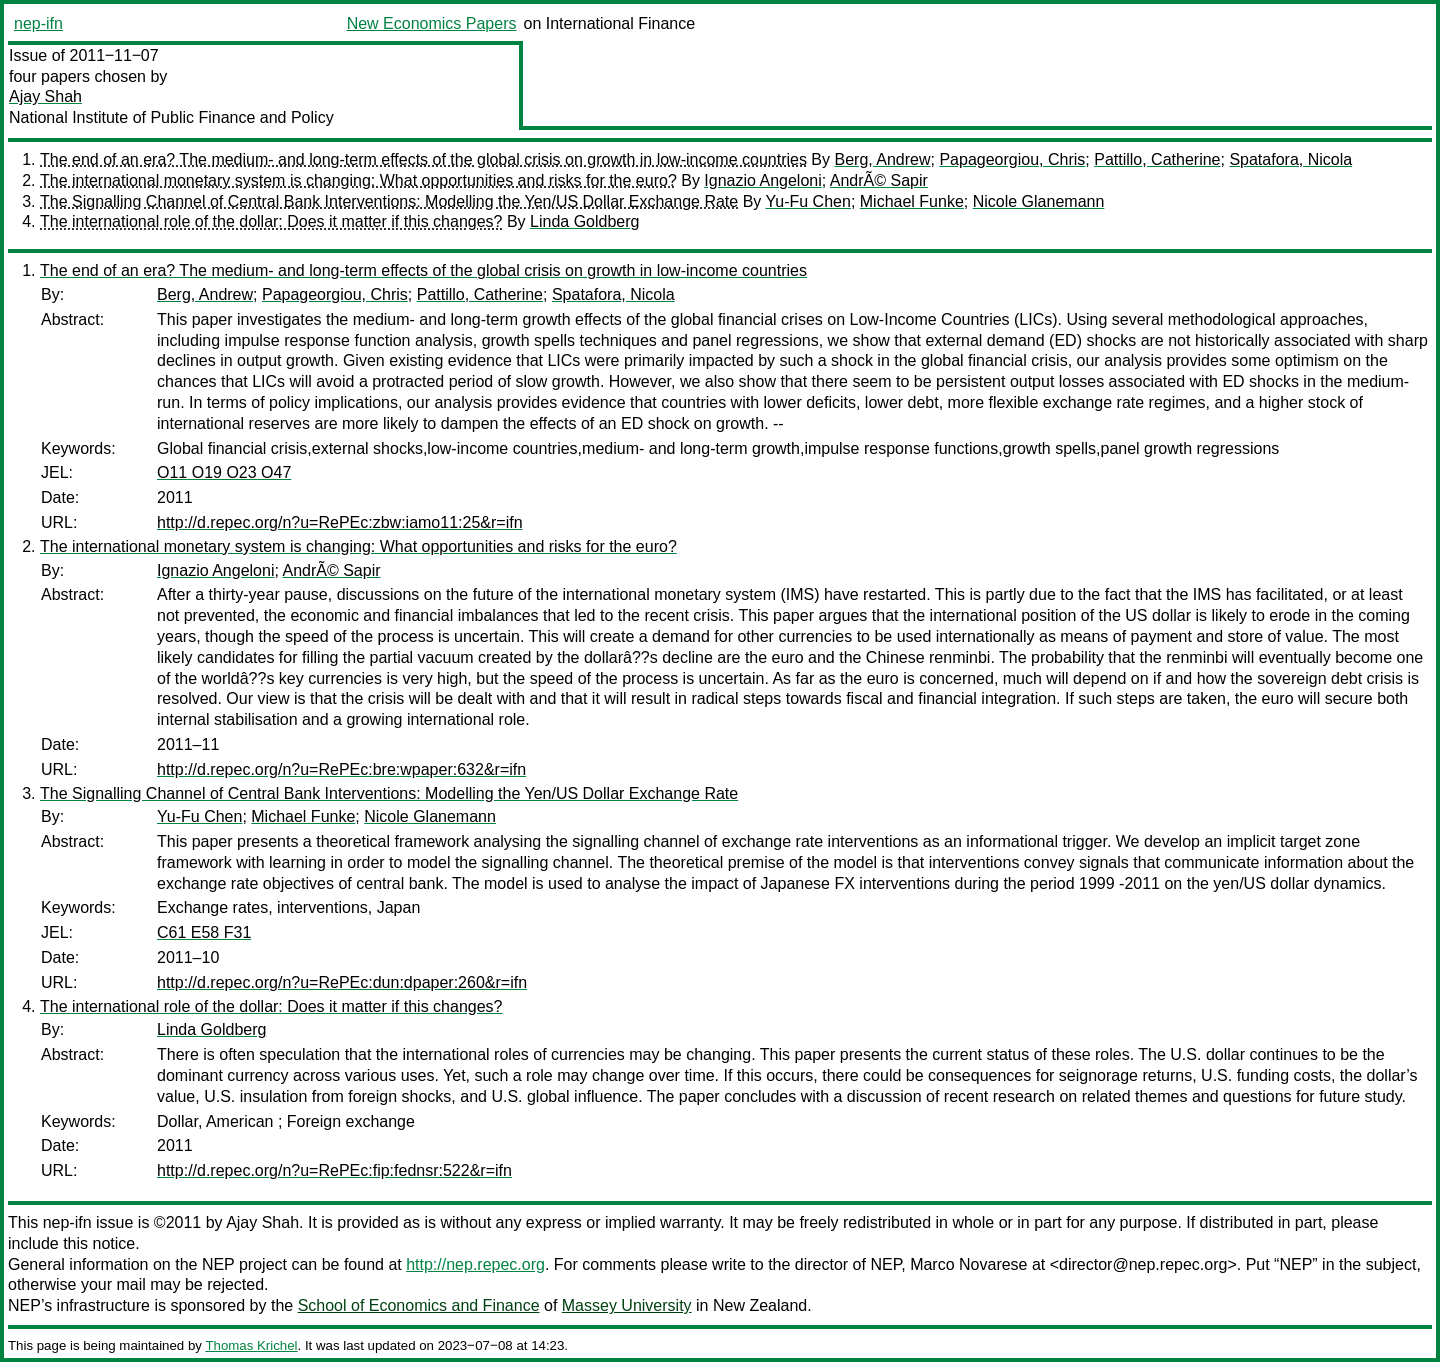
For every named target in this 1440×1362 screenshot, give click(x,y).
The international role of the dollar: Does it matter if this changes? (271, 221)
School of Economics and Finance (419, 1305)
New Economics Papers (432, 23)
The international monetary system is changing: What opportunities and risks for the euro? (358, 180)
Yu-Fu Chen (807, 201)
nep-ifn (38, 23)
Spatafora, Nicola (1290, 159)
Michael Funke (912, 201)
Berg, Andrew (882, 159)
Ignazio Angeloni (762, 180)
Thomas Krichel (251, 1345)
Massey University (627, 1305)
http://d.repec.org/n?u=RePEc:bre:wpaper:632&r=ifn (341, 769)
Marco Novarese (968, 1264)
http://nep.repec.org (475, 1264)
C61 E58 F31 (204, 932)
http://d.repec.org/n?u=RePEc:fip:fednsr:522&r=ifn (334, 1170)
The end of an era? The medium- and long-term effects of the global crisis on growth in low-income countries (423, 159)
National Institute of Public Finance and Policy (171, 117)
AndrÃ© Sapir (879, 180)
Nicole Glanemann (1039, 201)
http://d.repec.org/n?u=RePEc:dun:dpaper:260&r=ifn (342, 982)
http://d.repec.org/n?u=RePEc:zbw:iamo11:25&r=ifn (340, 522)
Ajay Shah (45, 96)
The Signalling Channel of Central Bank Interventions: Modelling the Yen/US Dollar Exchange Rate (389, 201)
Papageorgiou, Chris (1012, 159)
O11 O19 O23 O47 (224, 472)
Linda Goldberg (584, 221)
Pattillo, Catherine (1157, 159)
